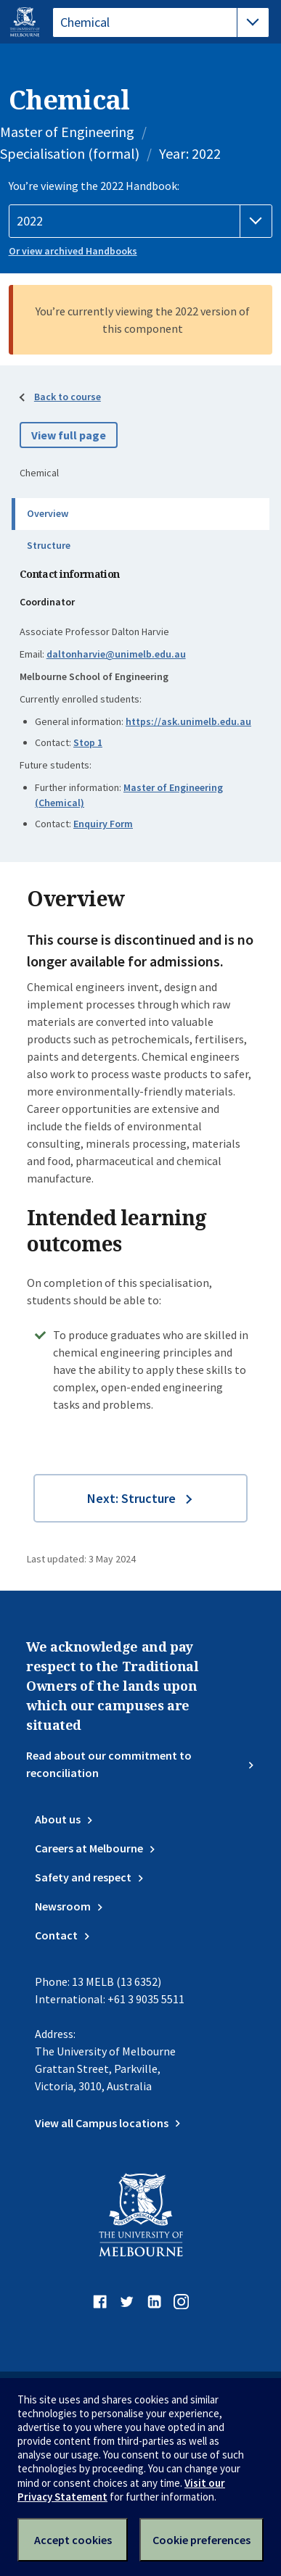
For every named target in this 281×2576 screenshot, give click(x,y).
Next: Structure (131, 1498)
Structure (48, 545)
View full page (68, 435)
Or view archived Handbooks (73, 250)
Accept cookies (73, 2539)
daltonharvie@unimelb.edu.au (116, 654)
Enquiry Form (103, 823)
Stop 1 (87, 742)
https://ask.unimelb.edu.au (188, 721)
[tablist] (161, 22)
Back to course (67, 396)
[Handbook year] (140, 221)
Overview (47, 513)
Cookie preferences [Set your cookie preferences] (201, 2539)
